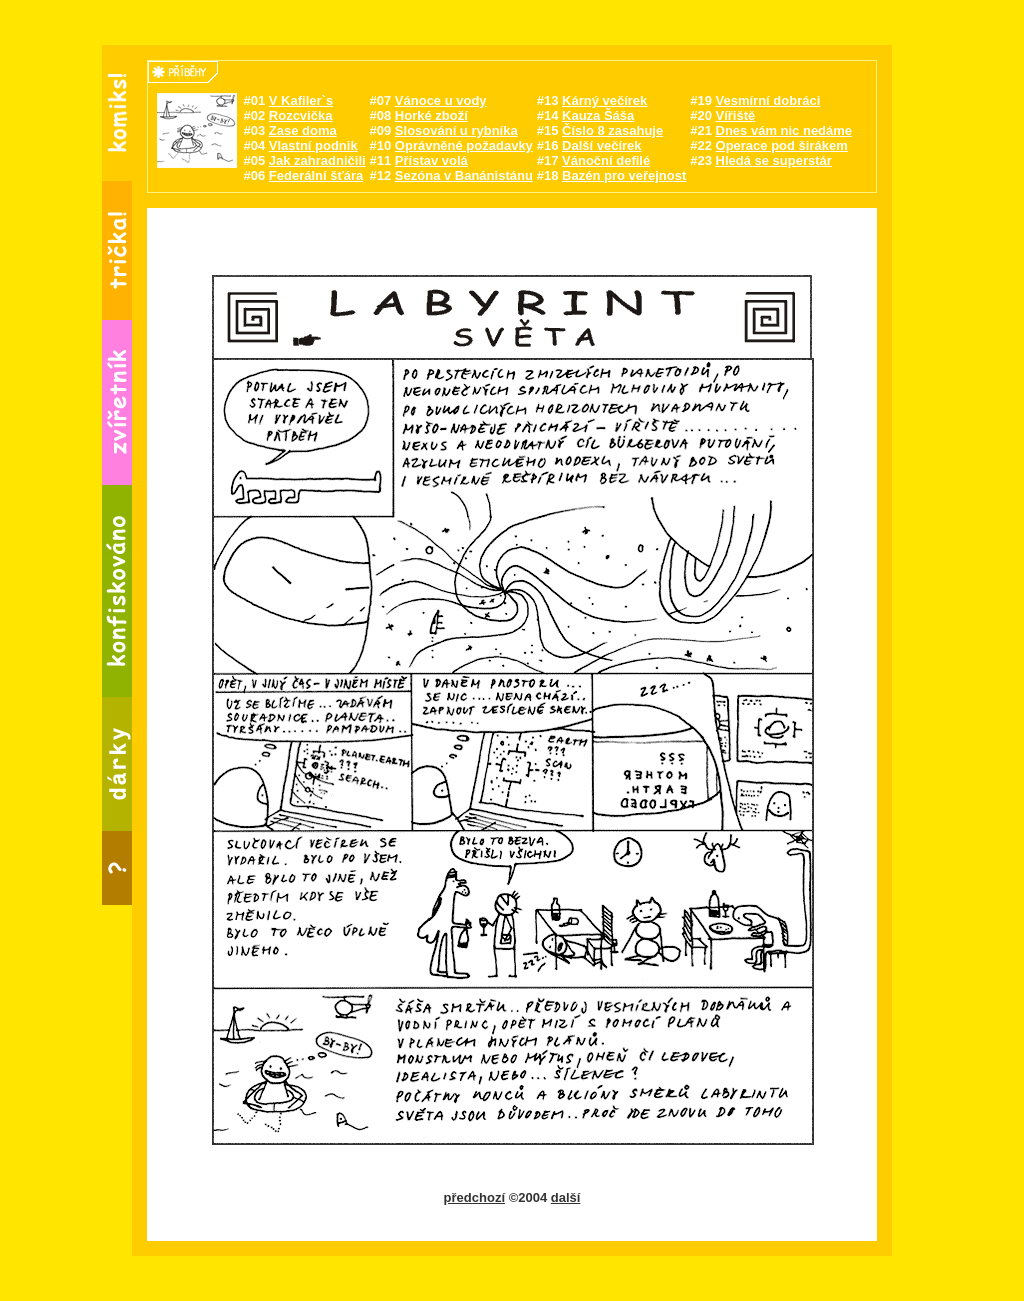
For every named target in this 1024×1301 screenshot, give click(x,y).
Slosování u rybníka (456, 130)
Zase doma (303, 130)
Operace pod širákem (782, 145)
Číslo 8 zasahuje (612, 130)
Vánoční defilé (606, 160)
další (566, 1197)
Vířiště (736, 115)
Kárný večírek (604, 100)
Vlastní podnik (313, 145)
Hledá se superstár (774, 160)
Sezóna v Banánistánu (464, 175)
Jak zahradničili (317, 160)
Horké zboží (431, 115)
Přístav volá (431, 160)
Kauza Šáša (598, 115)
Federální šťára (316, 175)
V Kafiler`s (301, 100)
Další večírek (602, 145)
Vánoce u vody (441, 100)
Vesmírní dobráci (768, 100)
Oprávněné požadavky (464, 145)
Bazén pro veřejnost (624, 175)
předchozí (474, 1197)
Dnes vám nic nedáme (784, 130)
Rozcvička (301, 115)
